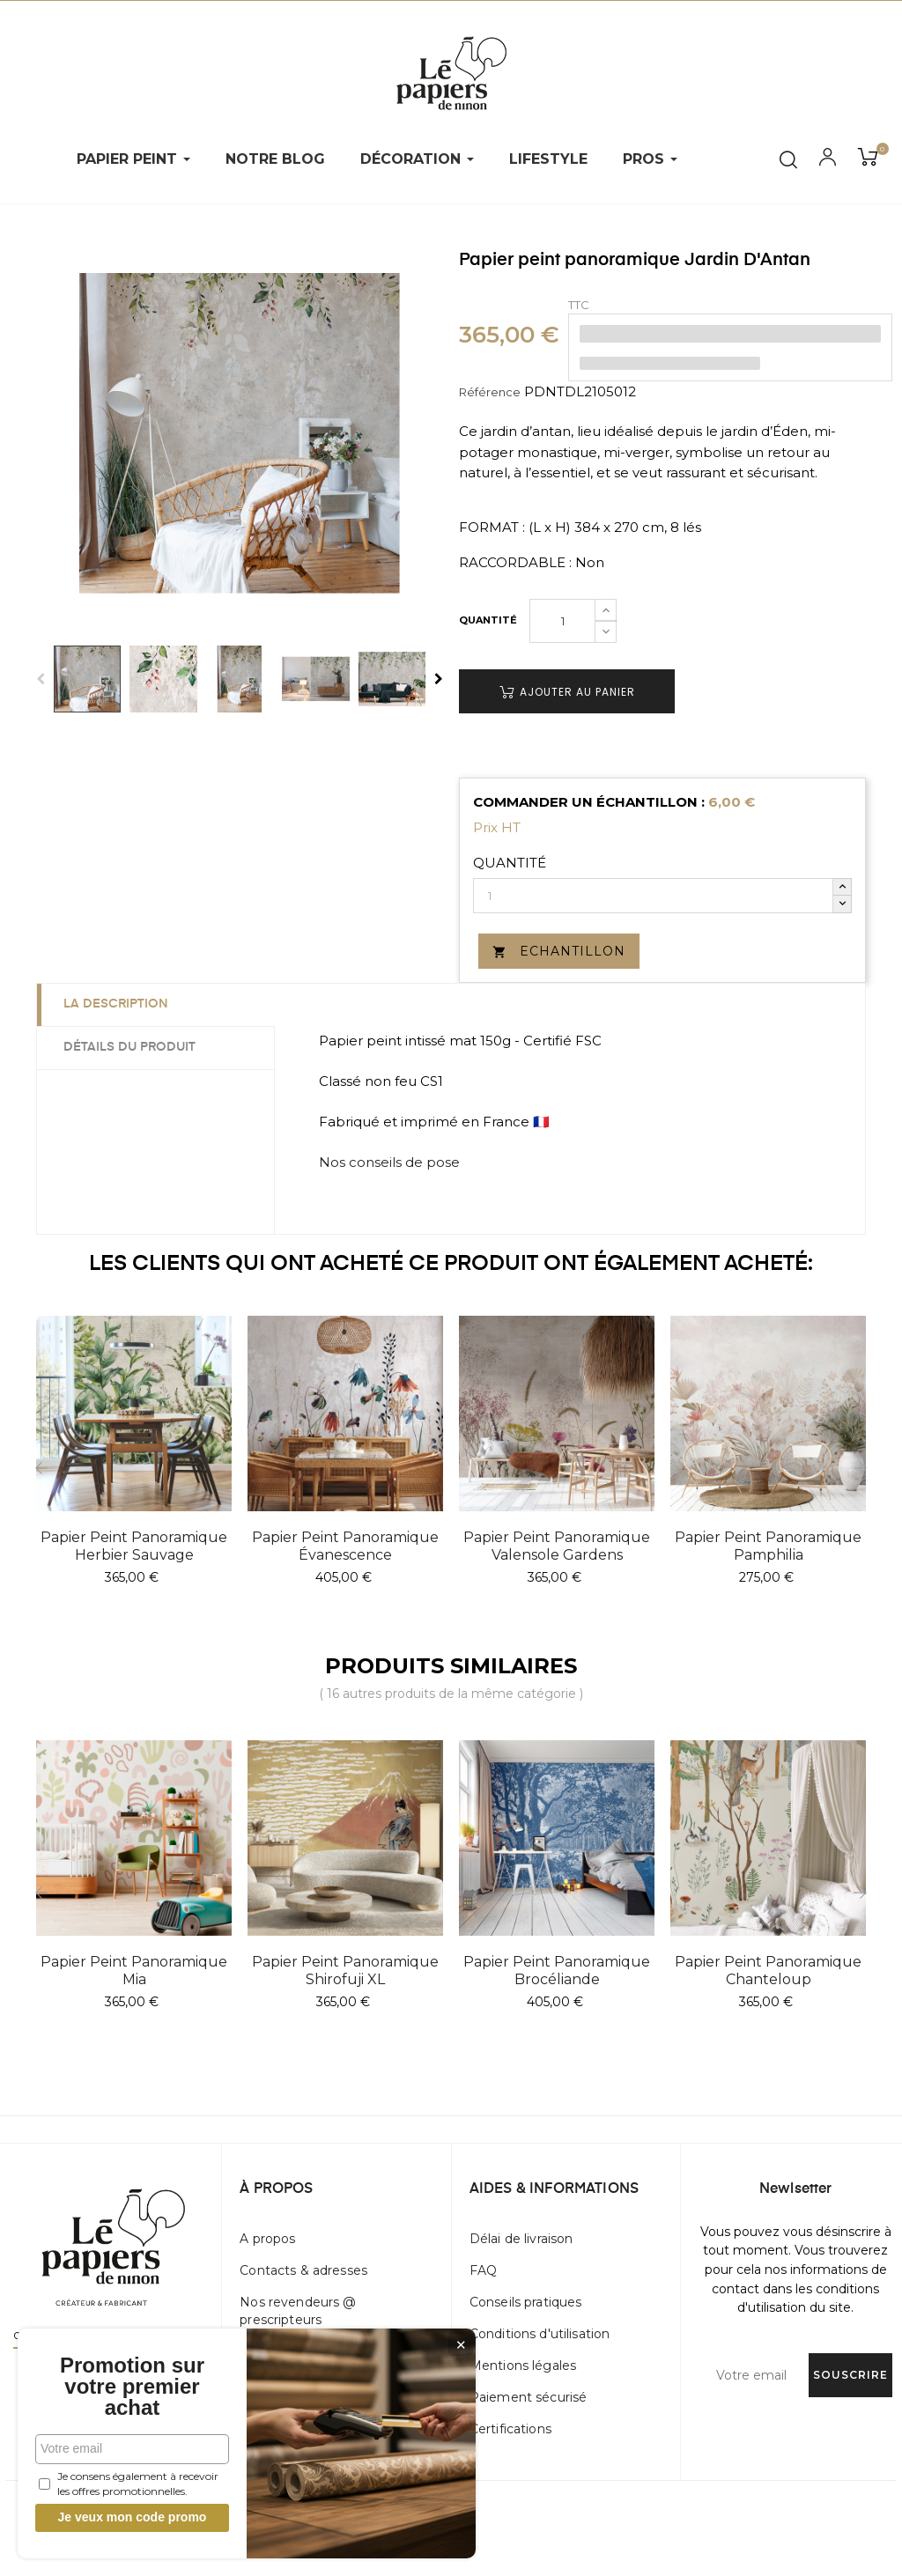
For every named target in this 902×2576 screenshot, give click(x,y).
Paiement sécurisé (528, 2397)
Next (438, 679)
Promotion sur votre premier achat (132, 2386)
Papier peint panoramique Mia (134, 1970)
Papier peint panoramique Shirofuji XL (345, 1970)
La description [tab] (115, 1004)
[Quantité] (562, 621)
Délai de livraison (521, 2239)
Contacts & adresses (303, 2270)
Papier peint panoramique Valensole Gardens (556, 1546)
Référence (490, 392)
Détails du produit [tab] (129, 1047)
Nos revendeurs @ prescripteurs (298, 2311)
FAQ (483, 2270)
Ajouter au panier (567, 691)
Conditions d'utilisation (539, 2334)
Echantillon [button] (558, 951)
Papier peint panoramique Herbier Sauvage (134, 1546)
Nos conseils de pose (389, 1162)
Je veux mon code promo (132, 2517)
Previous (40, 679)
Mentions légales (522, 2365)
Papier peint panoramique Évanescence (345, 1546)
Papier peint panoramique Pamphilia (768, 1546)
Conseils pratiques (525, 2302)
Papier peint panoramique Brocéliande (556, 1970)
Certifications (510, 2429)
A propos (267, 2239)
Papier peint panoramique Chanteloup (768, 1970)
